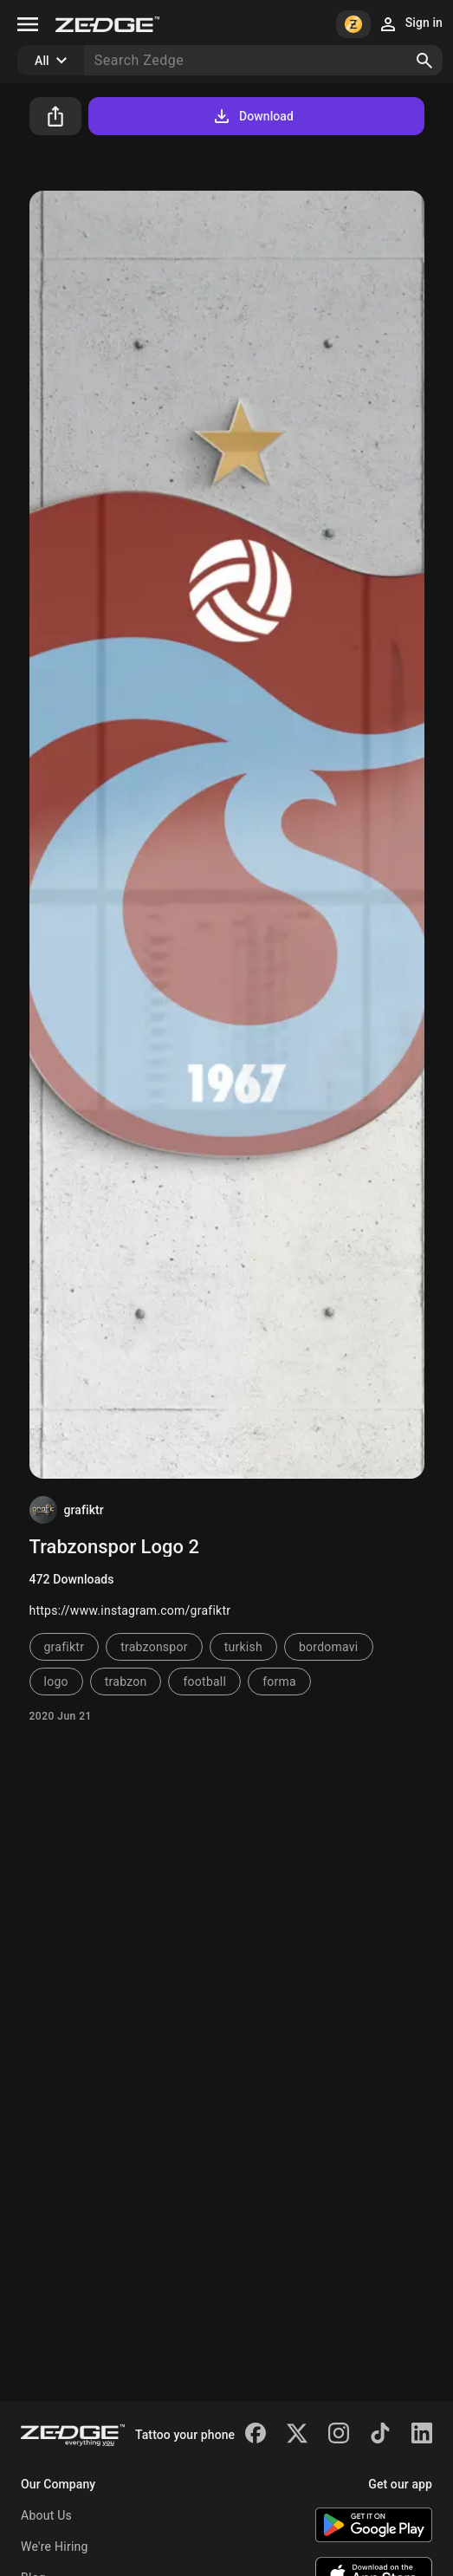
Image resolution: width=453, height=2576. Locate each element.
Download (252, 116)
